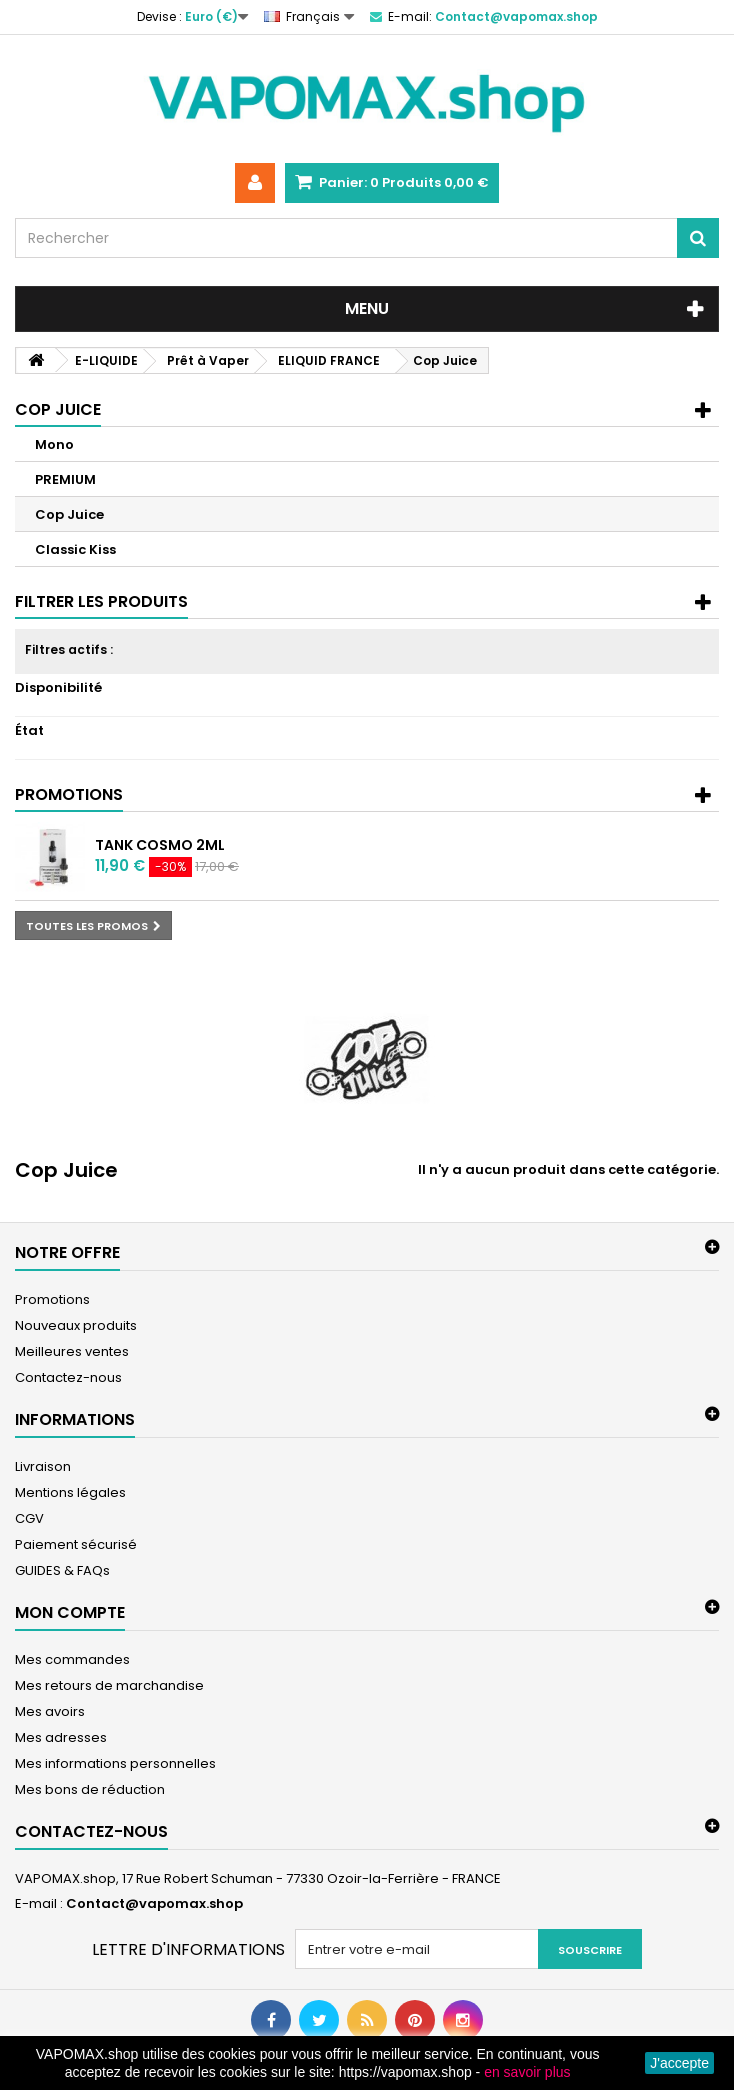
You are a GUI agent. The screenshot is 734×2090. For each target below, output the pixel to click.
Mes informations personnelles (115, 1763)
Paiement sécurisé (76, 1544)
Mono (54, 444)
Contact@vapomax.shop (154, 1903)
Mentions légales (70, 1492)
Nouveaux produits (76, 1325)
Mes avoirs (50, 1711)
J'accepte (679, 2063)
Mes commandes (72, 1659)
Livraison (43, 1466)
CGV (29, 1518)
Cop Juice (69, 514)
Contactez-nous (68, 1377)
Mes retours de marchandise (109, 1685)
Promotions (69, 794)
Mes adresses (61, 1737)
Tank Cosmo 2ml (160, 845)
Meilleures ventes (72, 1351)
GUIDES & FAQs (62, 1570)
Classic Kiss (75, 549)
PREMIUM (65, 479)
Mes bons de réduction (90, 1789)
